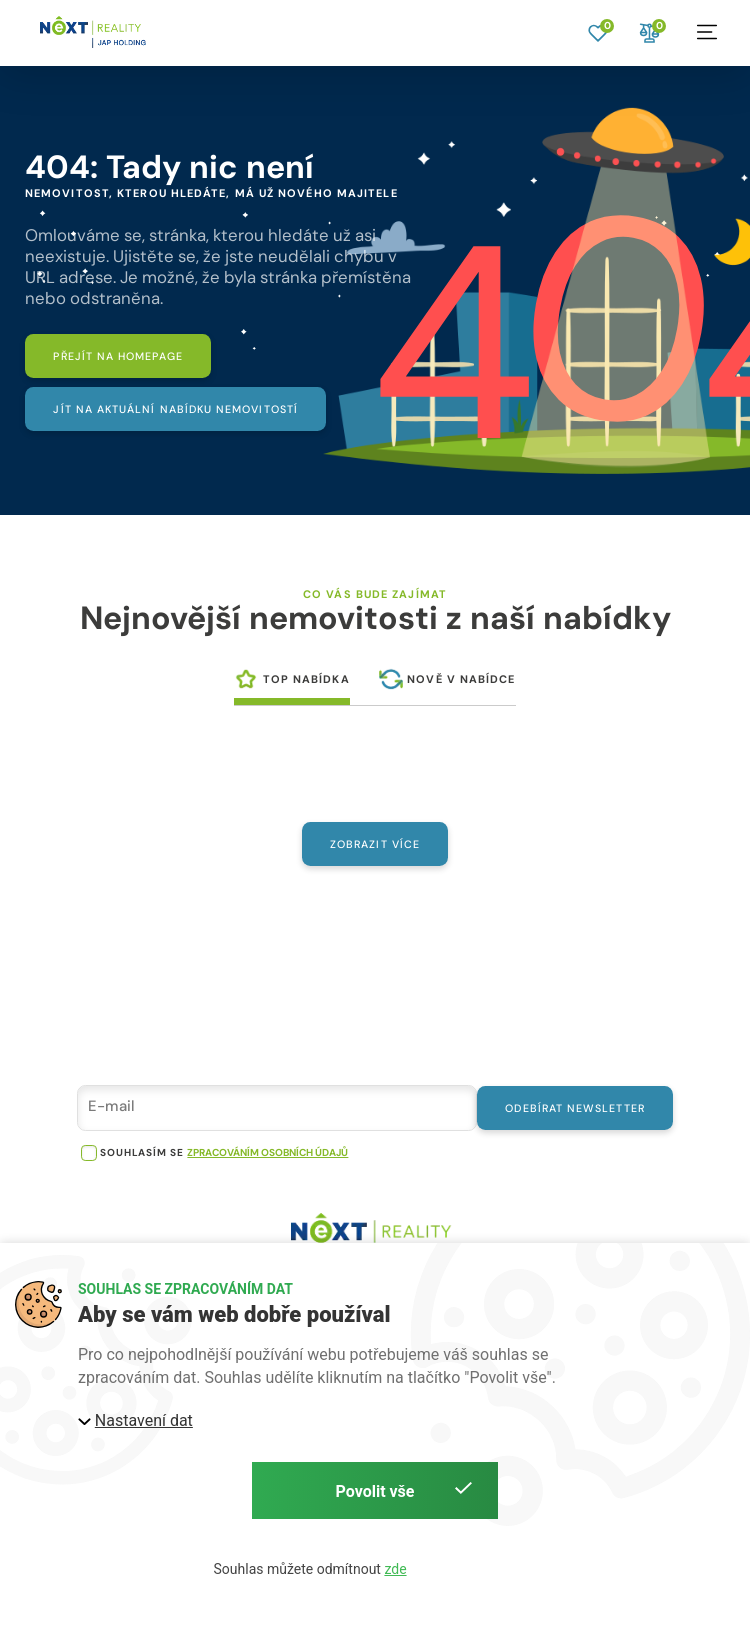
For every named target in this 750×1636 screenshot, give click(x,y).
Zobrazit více (375, 852)
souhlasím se (141, 1164)
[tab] (291, 686)
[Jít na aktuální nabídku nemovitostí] (187, 414)
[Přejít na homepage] (128, 358)
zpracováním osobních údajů (267, 1164)
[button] (707, 32)
